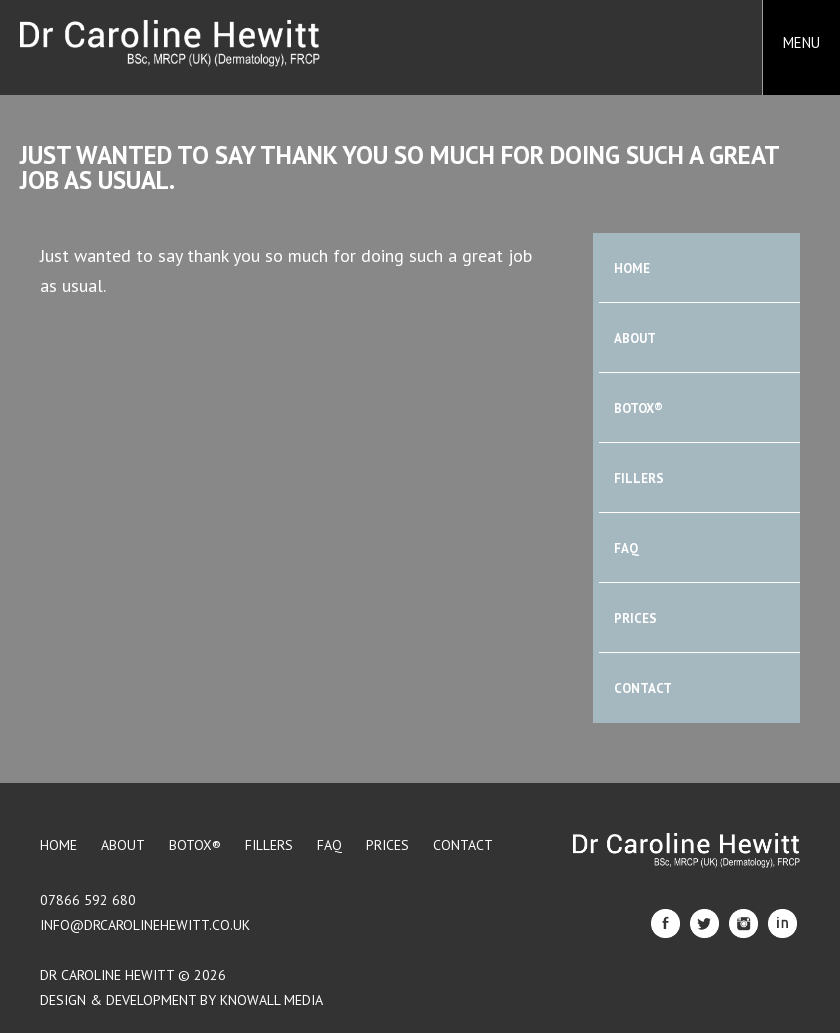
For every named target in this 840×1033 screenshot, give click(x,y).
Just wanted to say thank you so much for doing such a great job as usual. (399, 167)
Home (632, 268)
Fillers (639, 478)
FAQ (626, 548)
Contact (643, 688)
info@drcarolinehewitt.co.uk (145, 925)
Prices (635, 618)
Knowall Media (271, 1000)
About (635, 338)
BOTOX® (638, 408)
